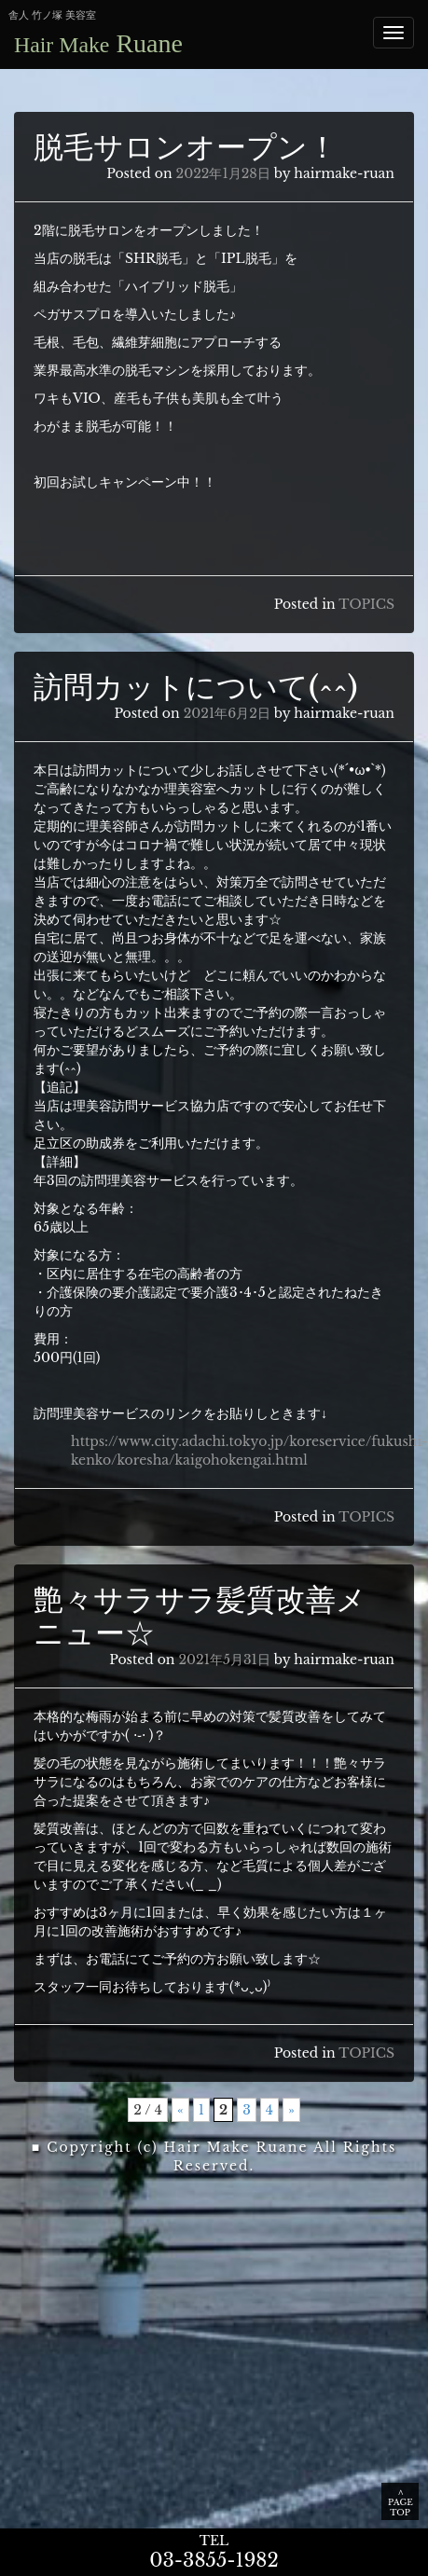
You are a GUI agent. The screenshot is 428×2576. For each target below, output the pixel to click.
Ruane (98, 43)
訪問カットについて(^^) (196, 687)
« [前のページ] (180, 2109)
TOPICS (366, 604)
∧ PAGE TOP (400, 2501)
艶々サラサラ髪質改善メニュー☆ (200, 1616)
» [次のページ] (291, 2109)
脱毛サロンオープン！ (186, 147)
